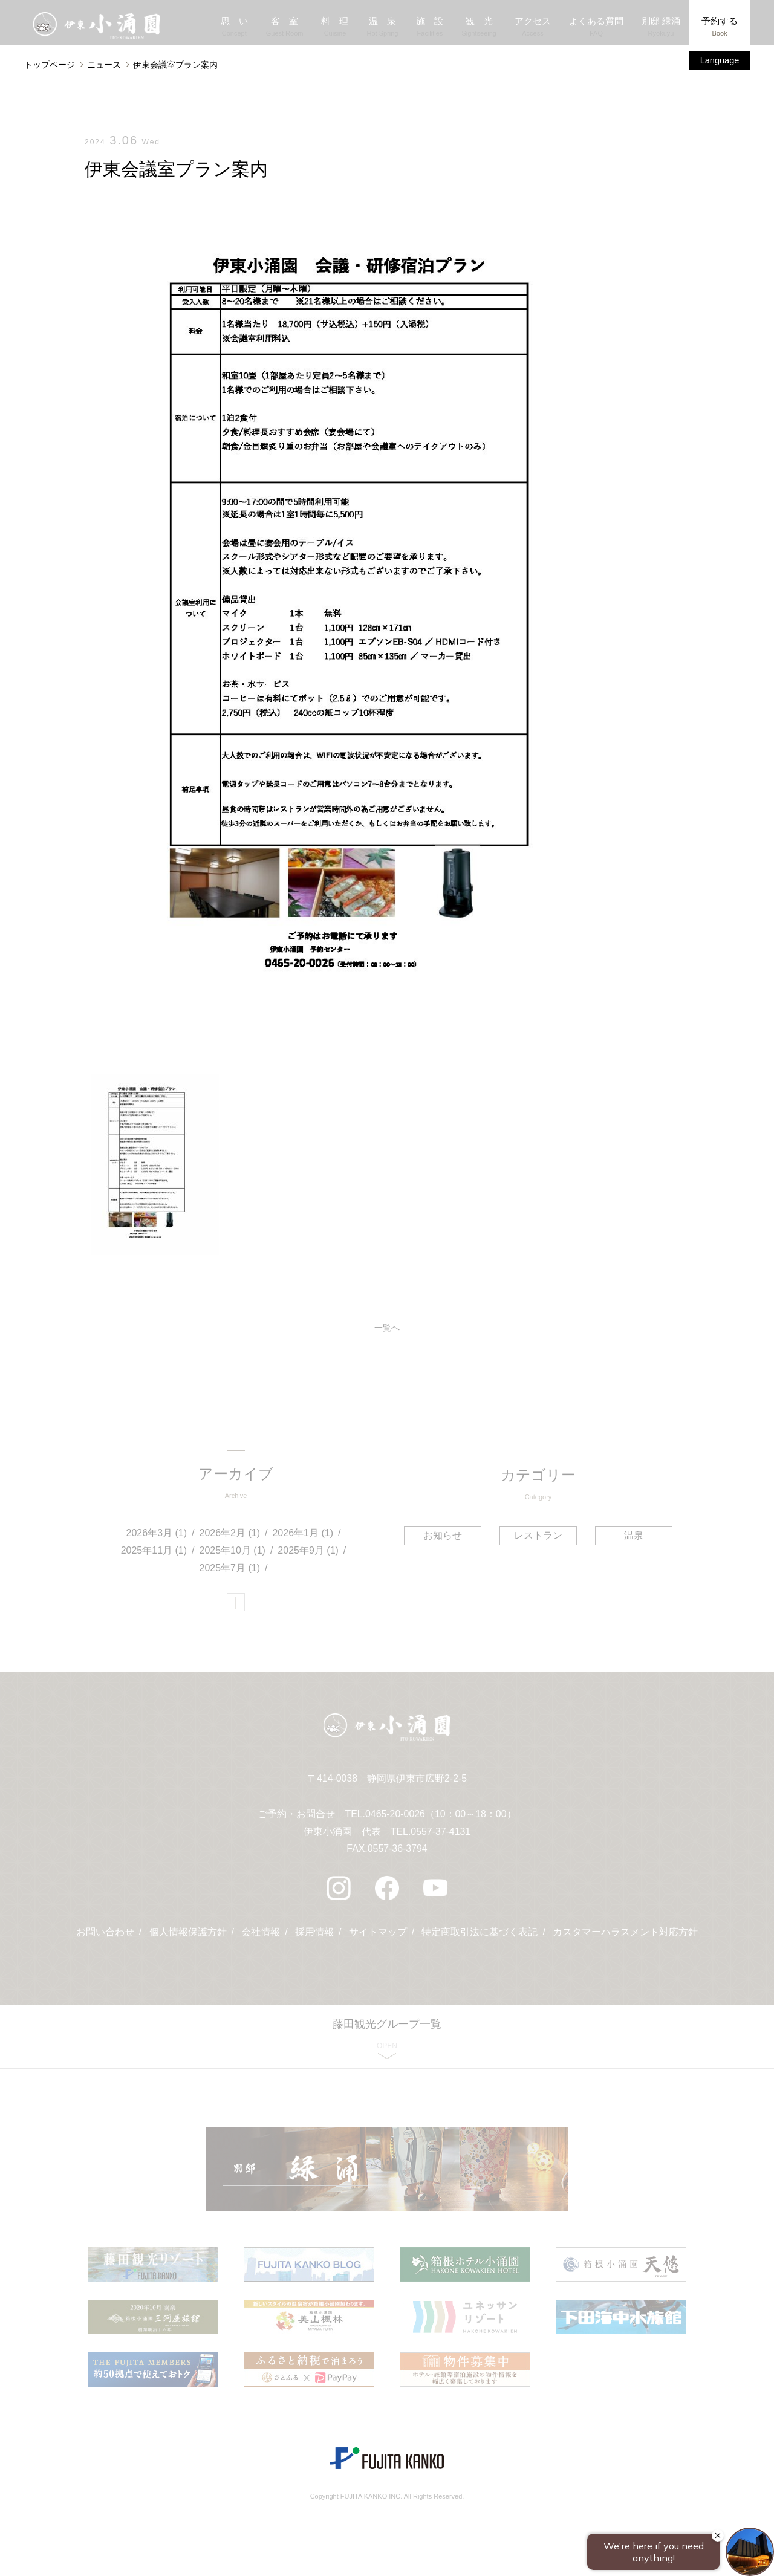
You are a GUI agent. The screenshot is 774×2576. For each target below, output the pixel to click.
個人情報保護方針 (187, 1939)
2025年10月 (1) (232, 1553)
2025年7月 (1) (230, 1570)
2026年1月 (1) (303, 1535)
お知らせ (443, 1536)
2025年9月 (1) (308, 1553)
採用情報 (314, 1939)
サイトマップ (378, 1939)
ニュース (104, 65)
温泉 (632, 1536)
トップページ (49, 65)
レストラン (538, 1536)
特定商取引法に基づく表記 (480, 1939)
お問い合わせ (105, 1939)
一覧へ (387, 1329)
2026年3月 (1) (156, 1535)
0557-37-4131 (441, 1838)
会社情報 (260, 1939)
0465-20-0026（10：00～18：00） (440, 1820)
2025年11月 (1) (154, 1553)
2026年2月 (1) (230, 1535)
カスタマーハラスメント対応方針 (625, 1939)
